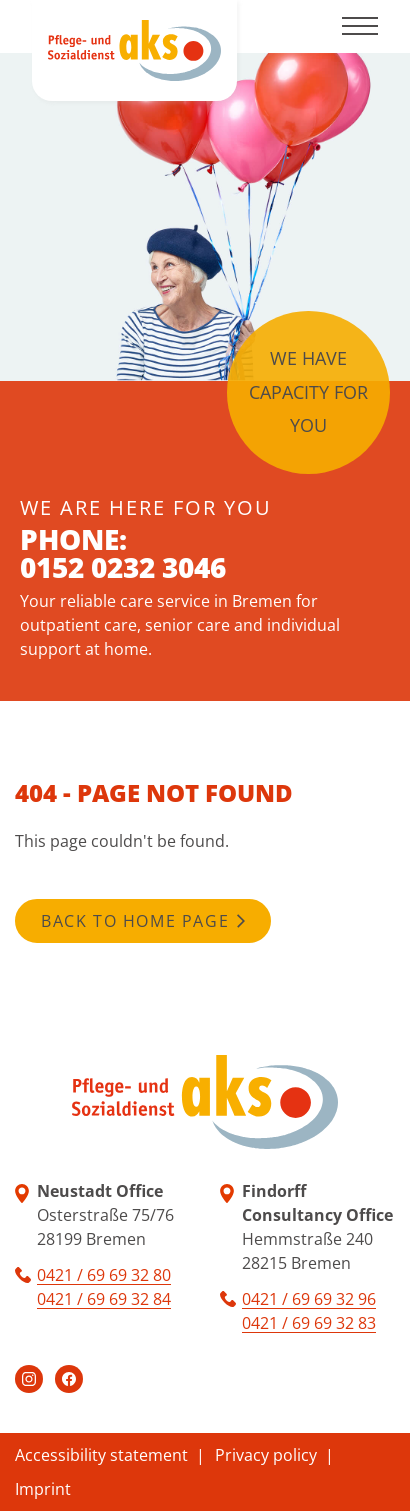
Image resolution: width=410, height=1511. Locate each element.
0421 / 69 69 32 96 (309, 1299)
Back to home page (135, 921)
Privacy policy (266, 1455)
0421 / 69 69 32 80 (104, 1275)
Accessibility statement (101, 1455)
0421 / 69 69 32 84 (104, 1299)
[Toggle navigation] (360, 26)
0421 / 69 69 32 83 (309, 1323)
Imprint (43, 1489)
